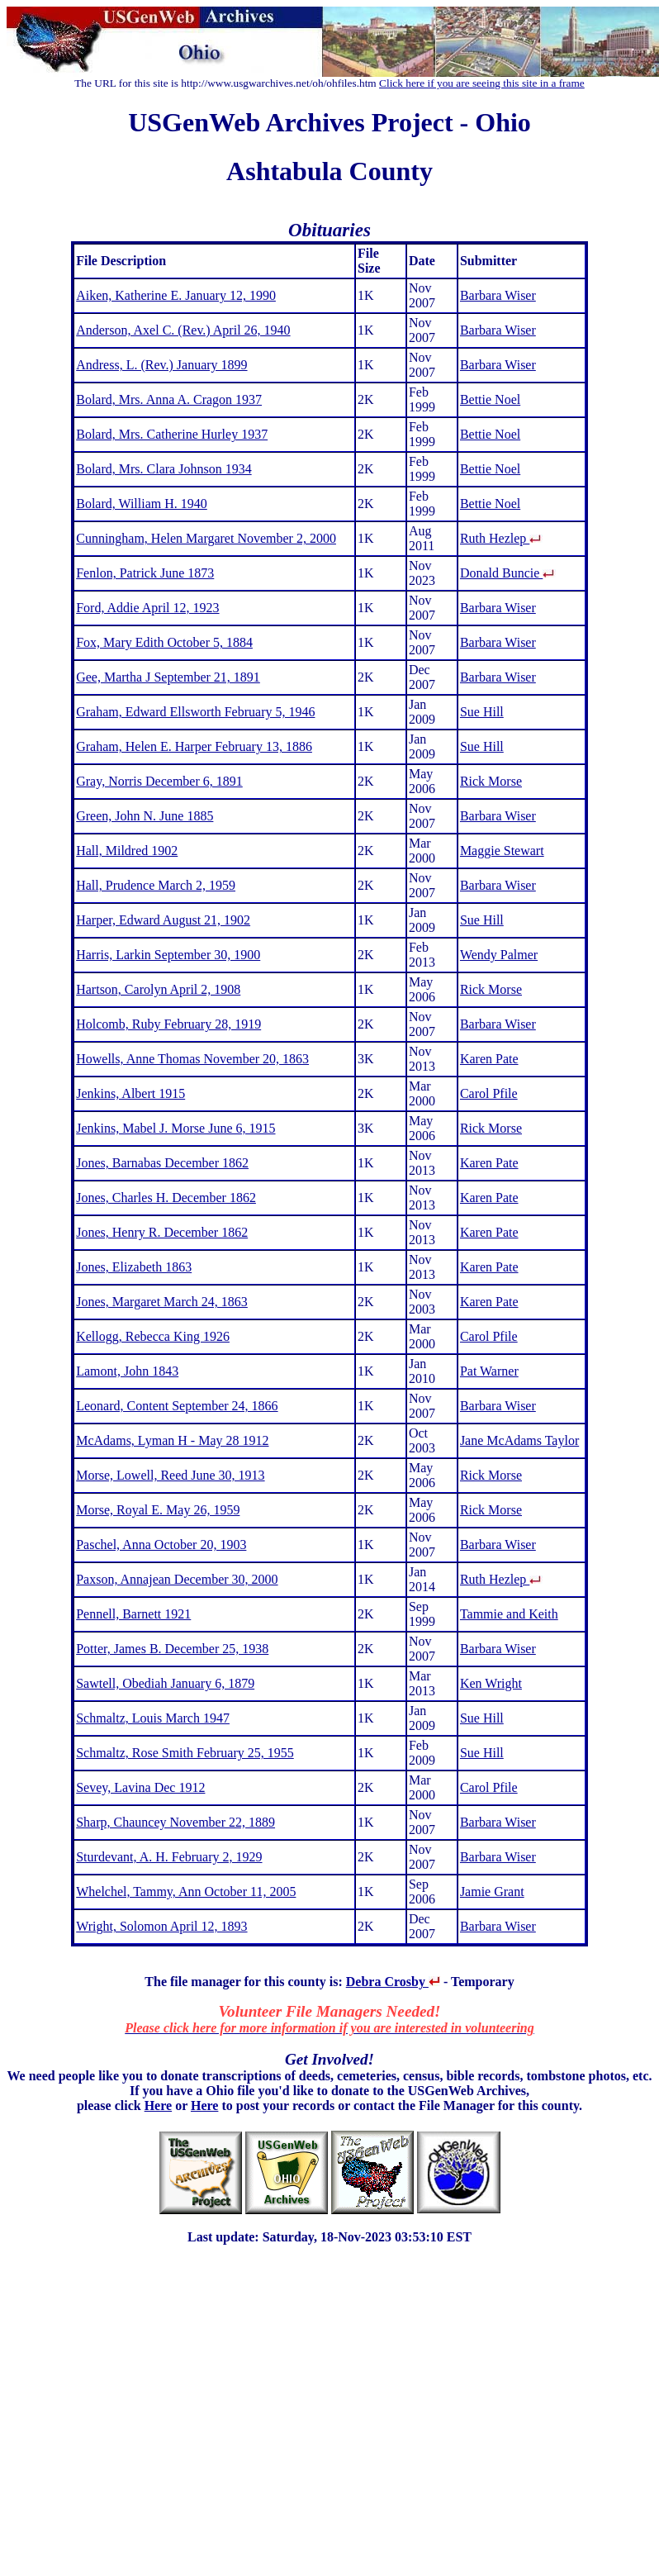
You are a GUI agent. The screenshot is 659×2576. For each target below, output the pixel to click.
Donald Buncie (508, 573)
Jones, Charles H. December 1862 (166, 1198)
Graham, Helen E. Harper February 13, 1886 (194, 746)
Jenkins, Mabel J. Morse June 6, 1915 (175, 1128)
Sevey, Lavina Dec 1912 (140, 1787)
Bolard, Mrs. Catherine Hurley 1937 (172, 434)
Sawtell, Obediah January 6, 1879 (165, 1683)
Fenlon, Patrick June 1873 (145, 573)
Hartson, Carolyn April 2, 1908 (158, 989)
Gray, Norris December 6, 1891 (159, 781)
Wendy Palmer (499, 955)
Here (158, 2105)
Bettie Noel (490, 399)
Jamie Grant (492, 1891)
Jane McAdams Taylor (519, 1440)
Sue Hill (482, 712)
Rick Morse (491, 781)
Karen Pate (489, 1059)
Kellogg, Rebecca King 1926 (153, 1336)
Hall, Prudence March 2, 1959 (155, 885)
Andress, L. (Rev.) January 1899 (161, 365)
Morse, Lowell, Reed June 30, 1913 (170, 1475)
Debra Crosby (393, 1982)
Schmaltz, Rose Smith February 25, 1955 (185, 1753)
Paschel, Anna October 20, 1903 (161, 1545)
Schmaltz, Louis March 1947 (153, 1718)
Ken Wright (491, 1683)
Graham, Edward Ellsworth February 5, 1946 (195, 712)
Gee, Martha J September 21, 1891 (168, 677)
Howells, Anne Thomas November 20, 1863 (192, 1059)
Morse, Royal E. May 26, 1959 (157, 1510)
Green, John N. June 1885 (144, 816)
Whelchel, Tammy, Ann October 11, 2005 (186, 1891)
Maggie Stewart (502, 851)
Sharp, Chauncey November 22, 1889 (175, 1822)
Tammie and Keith (509, 1614)
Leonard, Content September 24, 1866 (176, 1406)
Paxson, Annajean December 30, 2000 (176, 1579)
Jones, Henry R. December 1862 (162, 1232)
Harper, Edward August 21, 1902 (163, 920)
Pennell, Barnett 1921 (133, 1614)
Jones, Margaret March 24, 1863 (162, 1302)
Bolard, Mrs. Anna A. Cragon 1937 (169, 399)
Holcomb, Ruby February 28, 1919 (168, 1024)
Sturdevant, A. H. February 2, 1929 (169, 1857)
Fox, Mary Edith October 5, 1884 (164, 642)
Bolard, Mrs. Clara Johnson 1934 (163, 469)
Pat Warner (489, 1371)
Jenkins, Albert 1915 (130, 1093)
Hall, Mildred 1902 (127, 851)
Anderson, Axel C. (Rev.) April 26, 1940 (183, 330)
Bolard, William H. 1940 (141, 504)
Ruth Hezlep (501, 538)
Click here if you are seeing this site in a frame (482, 83)
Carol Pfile (489, 1093)
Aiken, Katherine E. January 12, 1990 (176, 295)
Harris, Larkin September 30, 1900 (168, 955)
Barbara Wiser (498, 295)
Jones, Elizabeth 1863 (134, 1267)
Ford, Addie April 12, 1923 (147, 608)
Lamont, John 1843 (127, 1371)
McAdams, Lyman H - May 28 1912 (172, 1440)
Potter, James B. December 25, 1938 (172, 1649)
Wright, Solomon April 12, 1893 (161, 1926)
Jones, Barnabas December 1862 (162, 1163)
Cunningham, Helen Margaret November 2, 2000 (206, 538)
